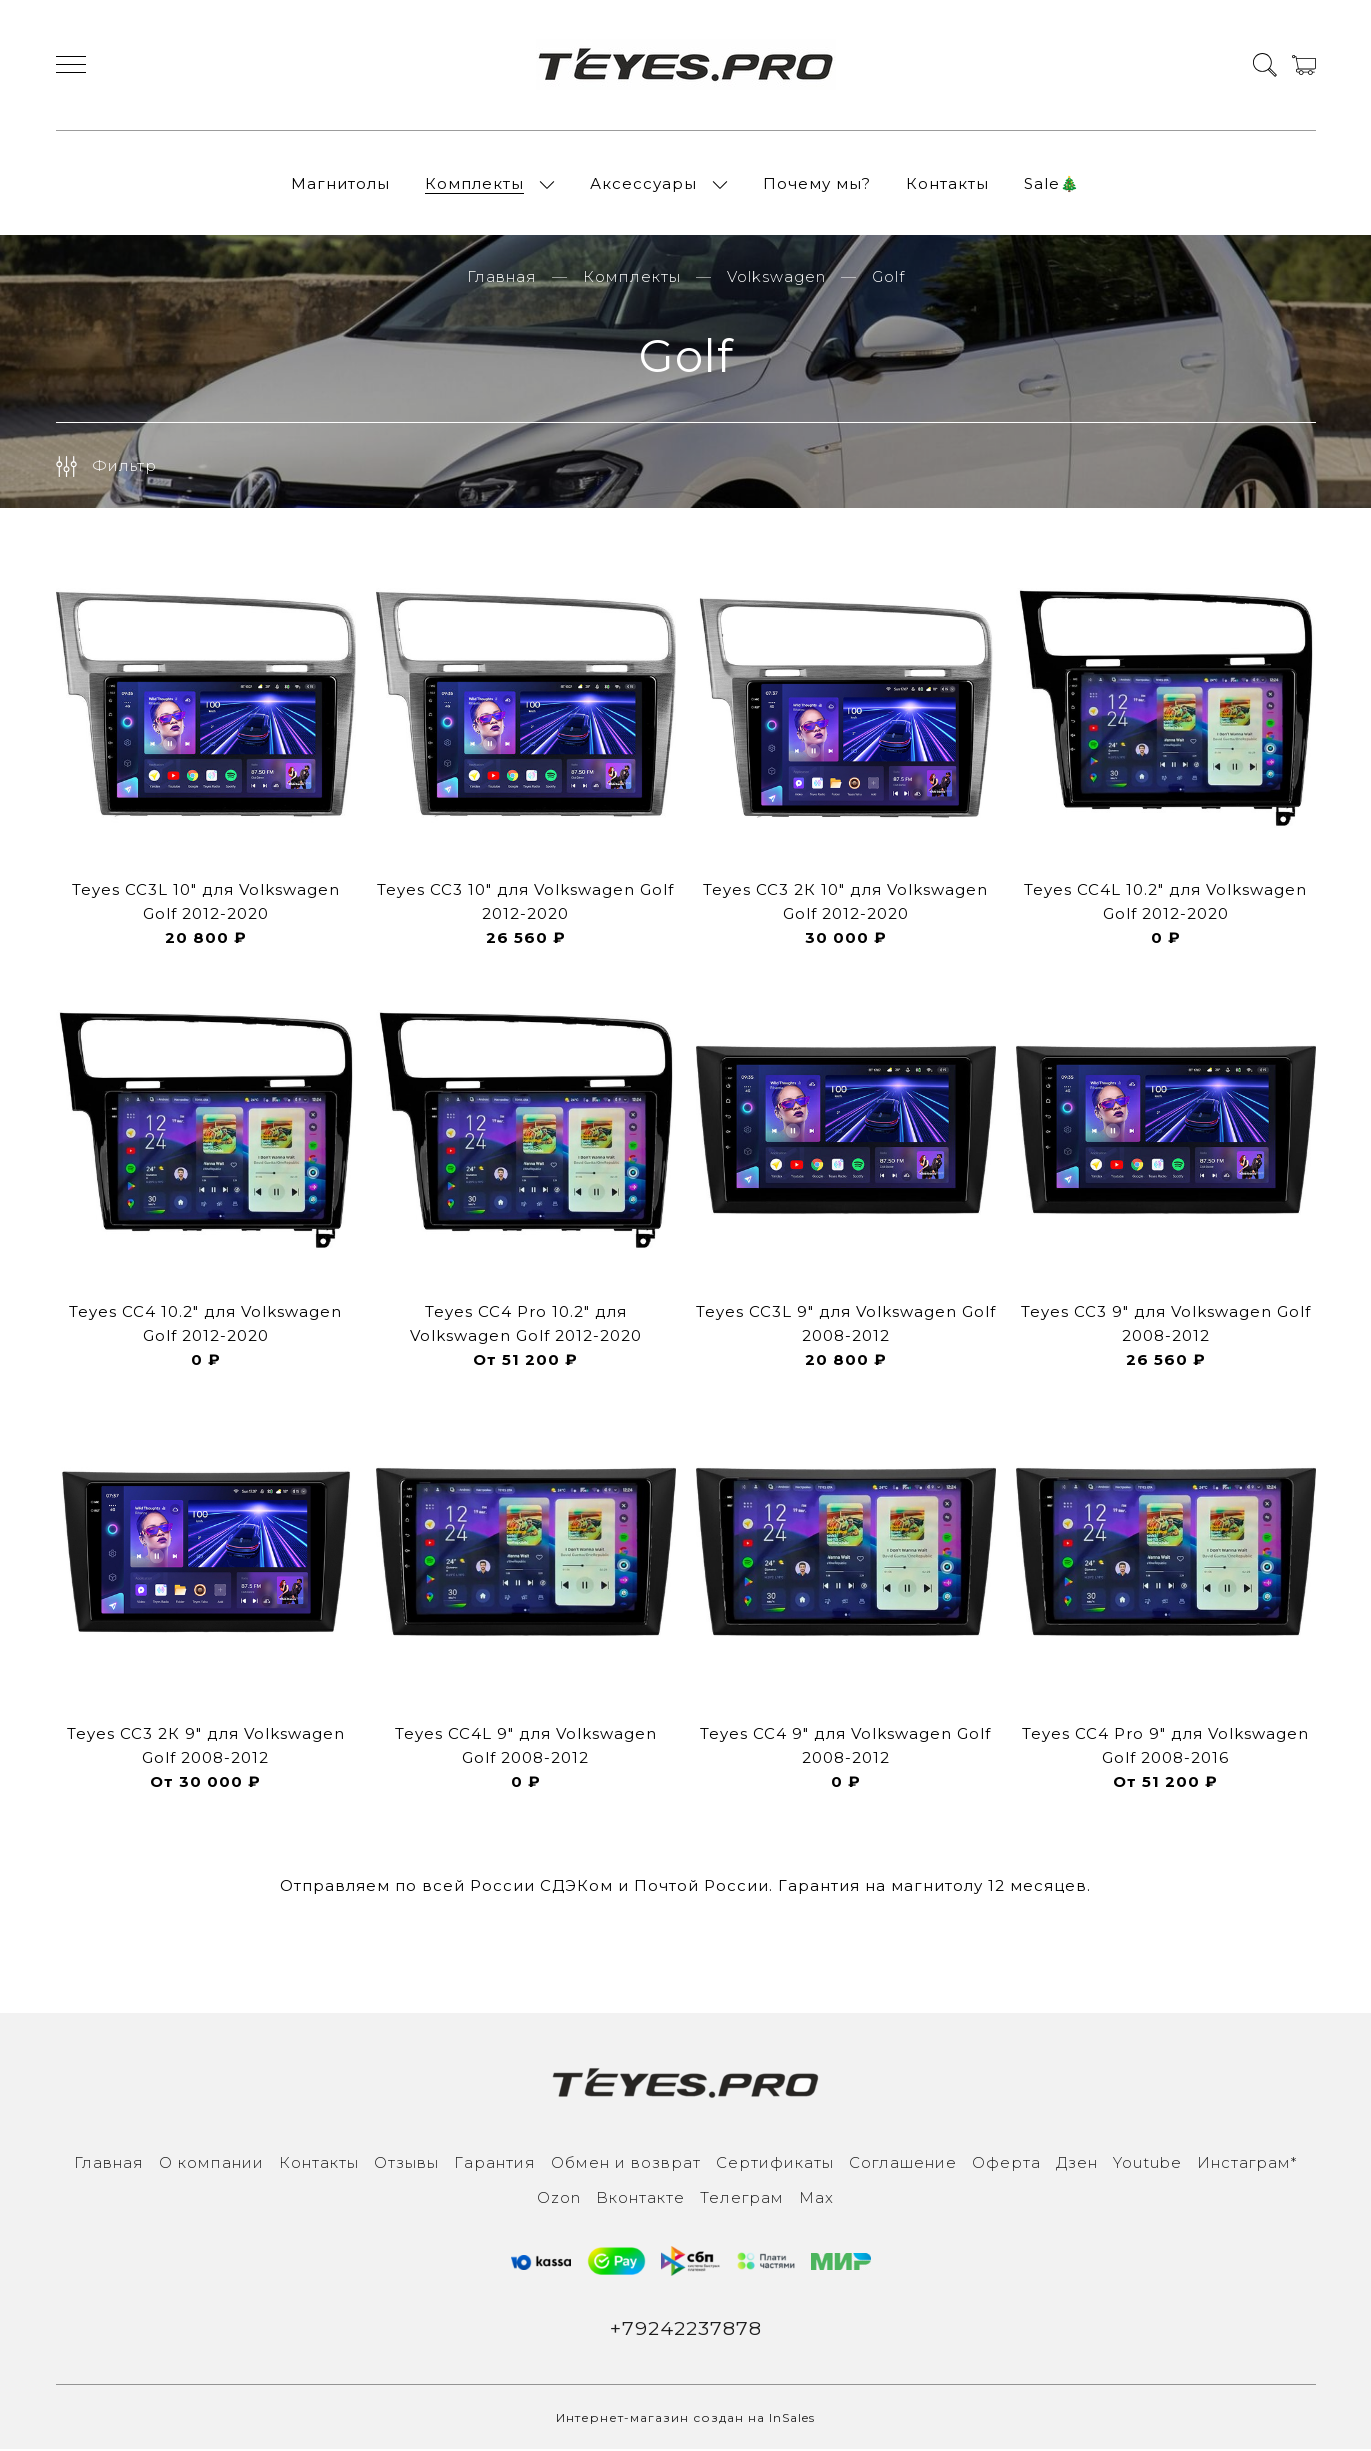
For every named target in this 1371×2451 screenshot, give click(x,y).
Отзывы (406, 2164)
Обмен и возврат (626, 2164)
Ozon (559, 2199)
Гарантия (495, 2164)
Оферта (1006, 2164)
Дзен (1077, 2164)
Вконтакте (640, 2199)
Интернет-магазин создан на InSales (685, 2419)
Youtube (1147, 2164)
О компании (211, 2164)
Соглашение (903, 2164)
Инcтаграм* (1247, 2164)
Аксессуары (643, 184)
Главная (502, 278)
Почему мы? (817, 184)
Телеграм (742, 2199)
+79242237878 (685, 2330)
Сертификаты (775, 2164)
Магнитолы (340, 184)
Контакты (947, 184)
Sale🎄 (1052, 184)
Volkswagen (776, 278)
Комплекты (474, 184)
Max (816, 2199)
